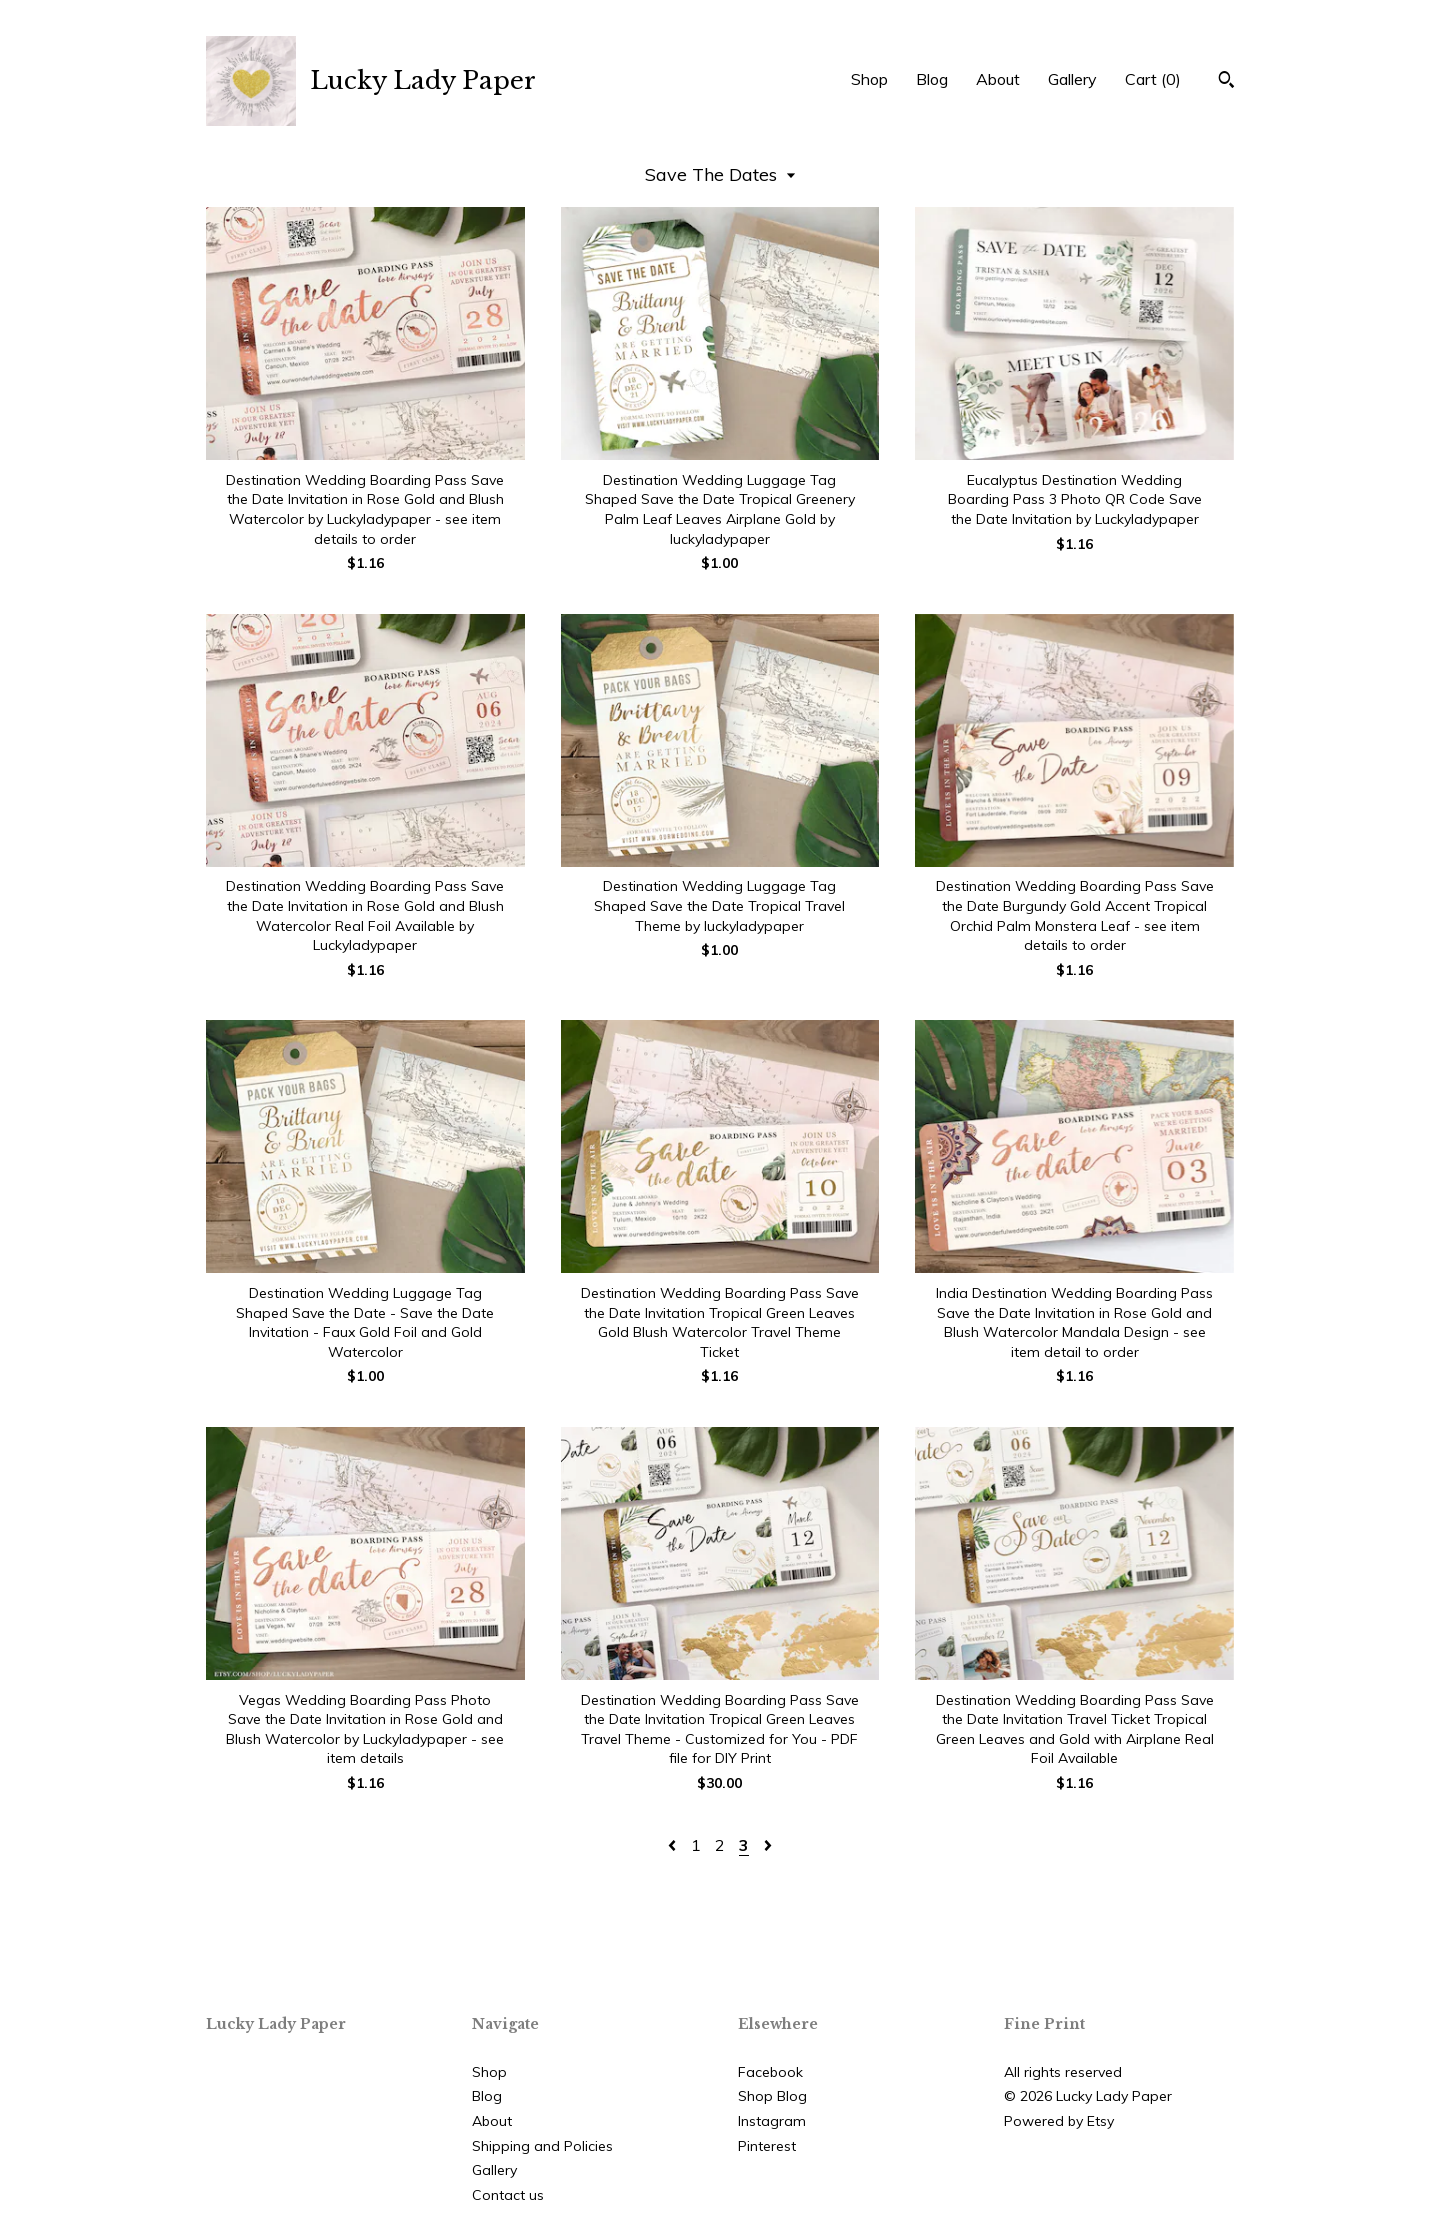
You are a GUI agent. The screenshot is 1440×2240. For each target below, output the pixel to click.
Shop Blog (772, 2096)
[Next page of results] (768, 1845)
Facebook (770, 2072)
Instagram (772, 2121)
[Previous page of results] (674, 1845)
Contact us (508, 2195)
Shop (869, 79)
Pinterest (767, 2146)
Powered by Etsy (1059, 2121)
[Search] (1226, 82)
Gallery (1072, 79)
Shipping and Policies (542, 2146)
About (998, 79)
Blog (932, 79)
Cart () (1153, 79)
